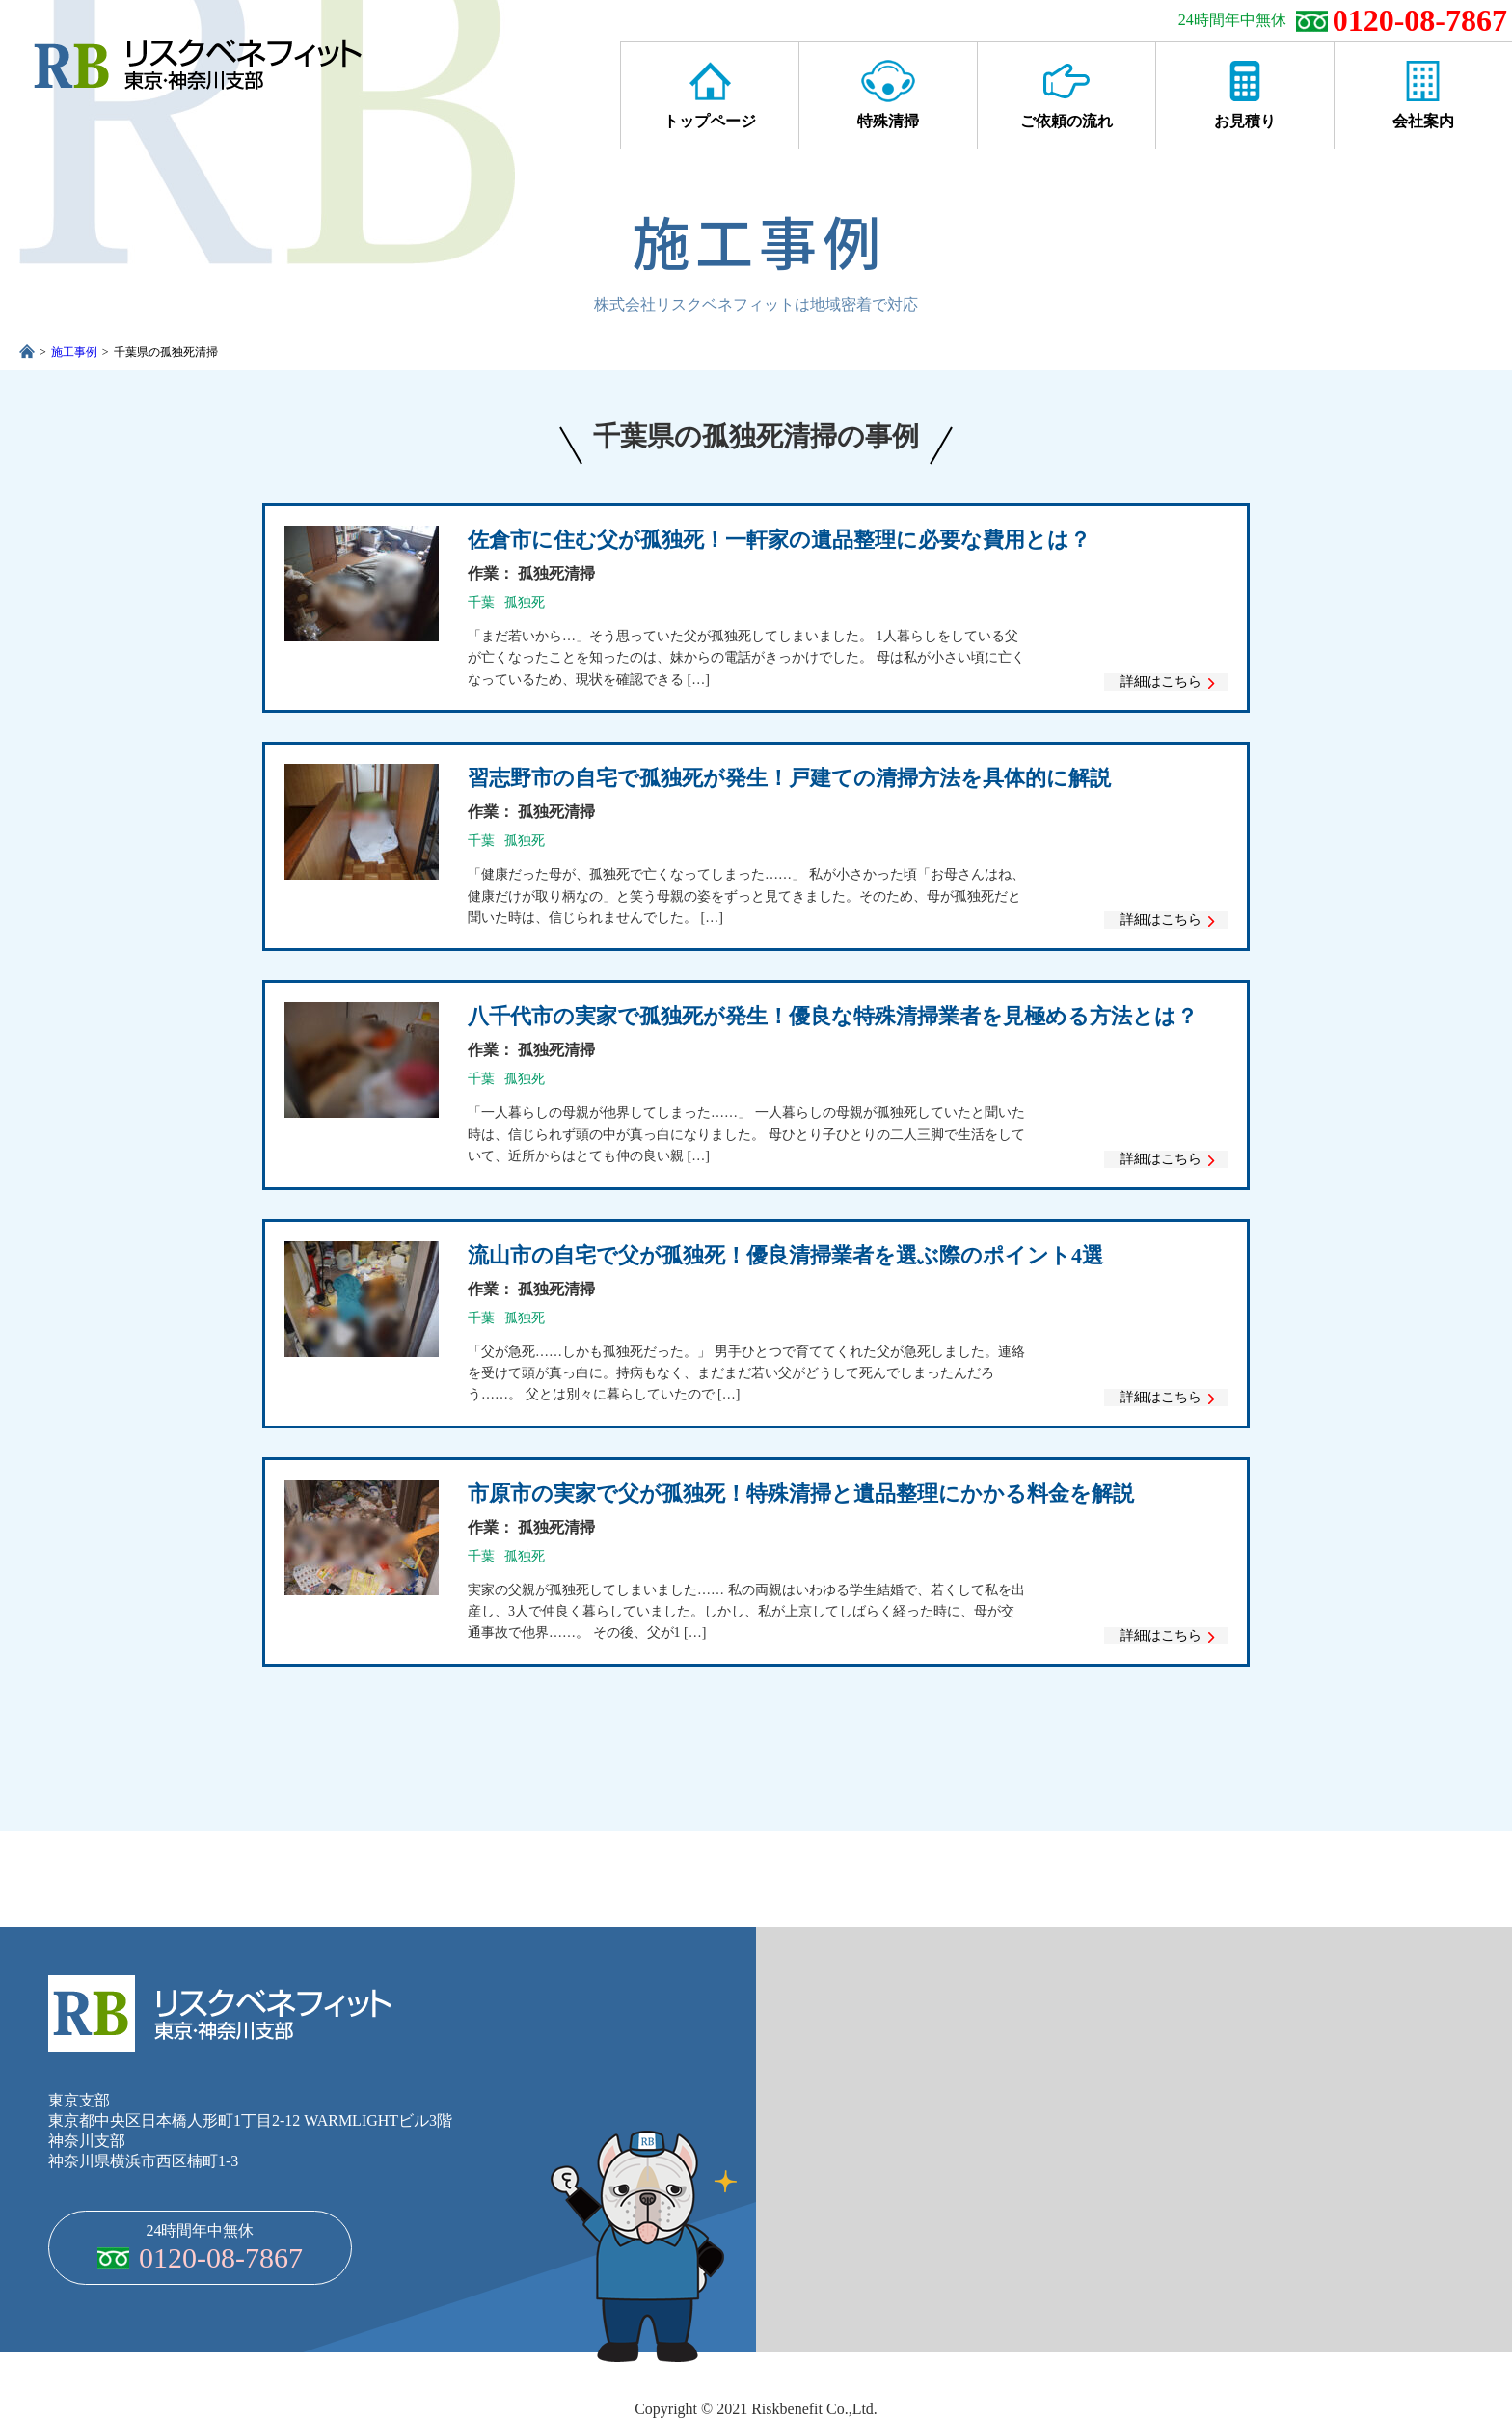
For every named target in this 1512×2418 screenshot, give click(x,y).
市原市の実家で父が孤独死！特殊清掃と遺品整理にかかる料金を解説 (801, 1493)
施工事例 (74, 352)
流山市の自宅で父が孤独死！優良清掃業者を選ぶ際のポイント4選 (785, 1255)
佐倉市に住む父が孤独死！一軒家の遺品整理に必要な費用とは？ (779, 540)
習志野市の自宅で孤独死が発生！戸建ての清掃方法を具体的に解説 (789, 778)
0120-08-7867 (1420, 20)
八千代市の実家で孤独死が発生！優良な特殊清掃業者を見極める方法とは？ (833, 1016)
